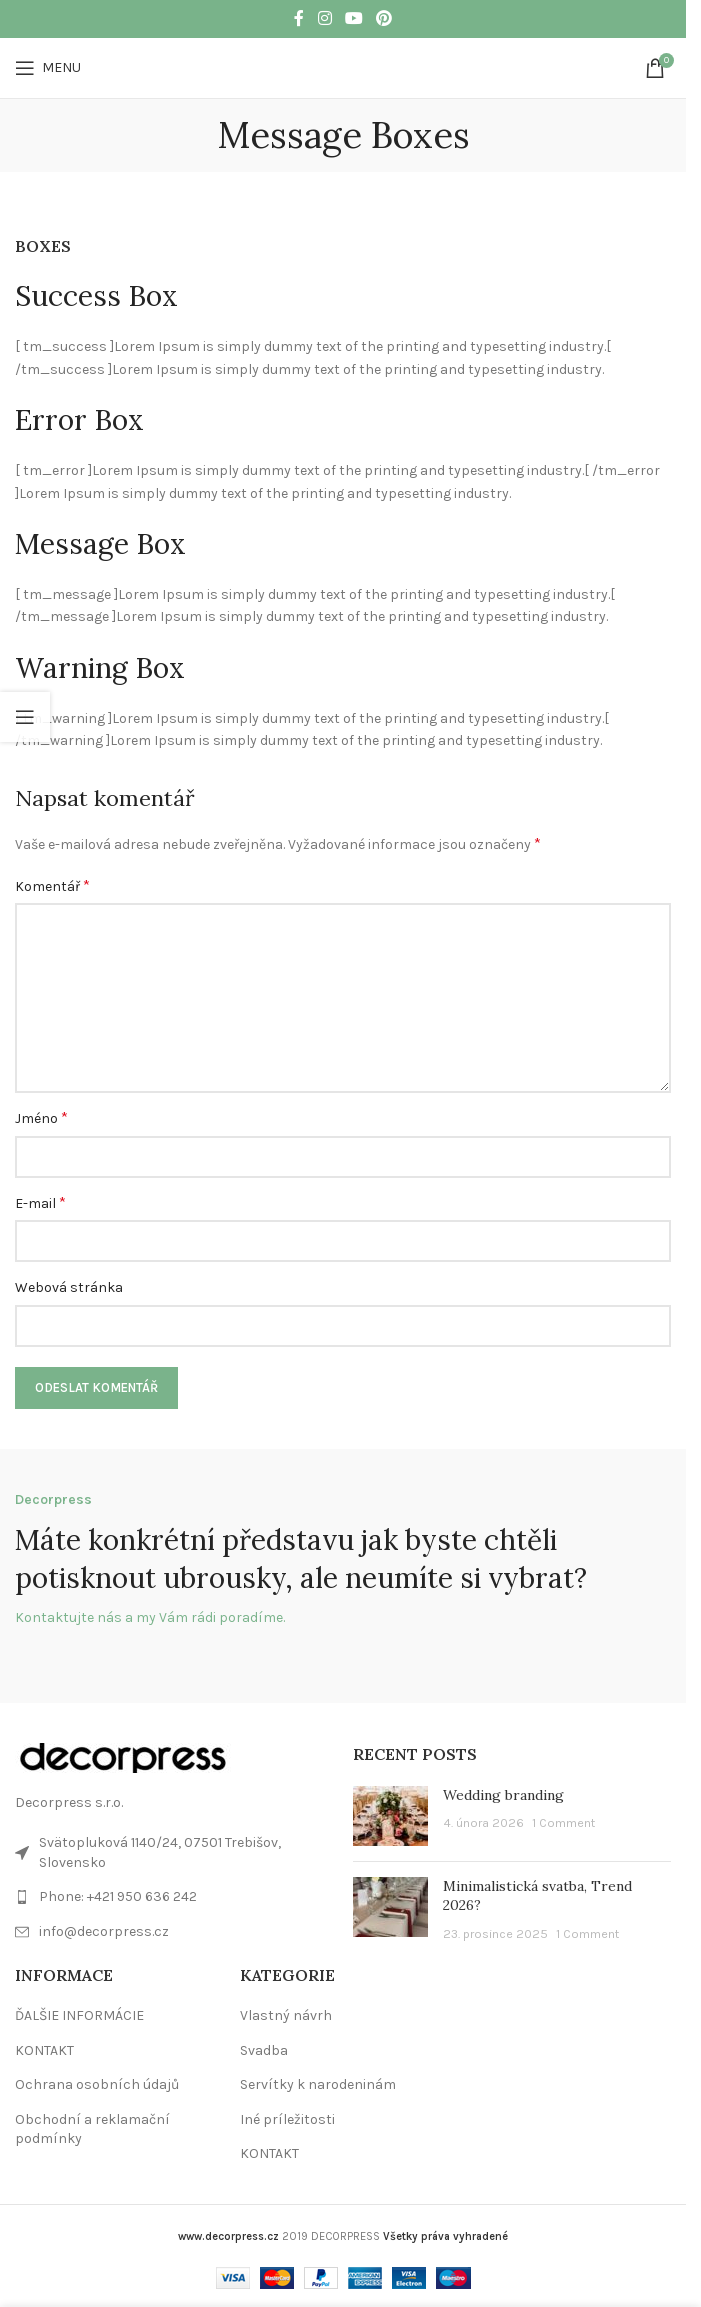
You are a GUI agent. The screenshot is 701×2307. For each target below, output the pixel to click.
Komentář (52, 885)
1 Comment (563, 1822)
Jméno (41, 1117)
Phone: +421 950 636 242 (118, 1896)
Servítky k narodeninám (318, 2084)
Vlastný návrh (286, 2015)
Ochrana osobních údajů (97, 2084)
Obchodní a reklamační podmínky (92, 2129)
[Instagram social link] (324, 18)
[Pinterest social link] (384, 18)
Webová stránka (69, 1287)
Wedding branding (503, 1795)
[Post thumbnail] (390, 1816)
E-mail (40, 1202)
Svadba (264, 2050)
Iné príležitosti (287, 2119)
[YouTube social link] (353, 18)
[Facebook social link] (299, 18)
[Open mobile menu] (48, 68)
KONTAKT (44, 2050)
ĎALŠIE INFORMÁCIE (79, 2015)
